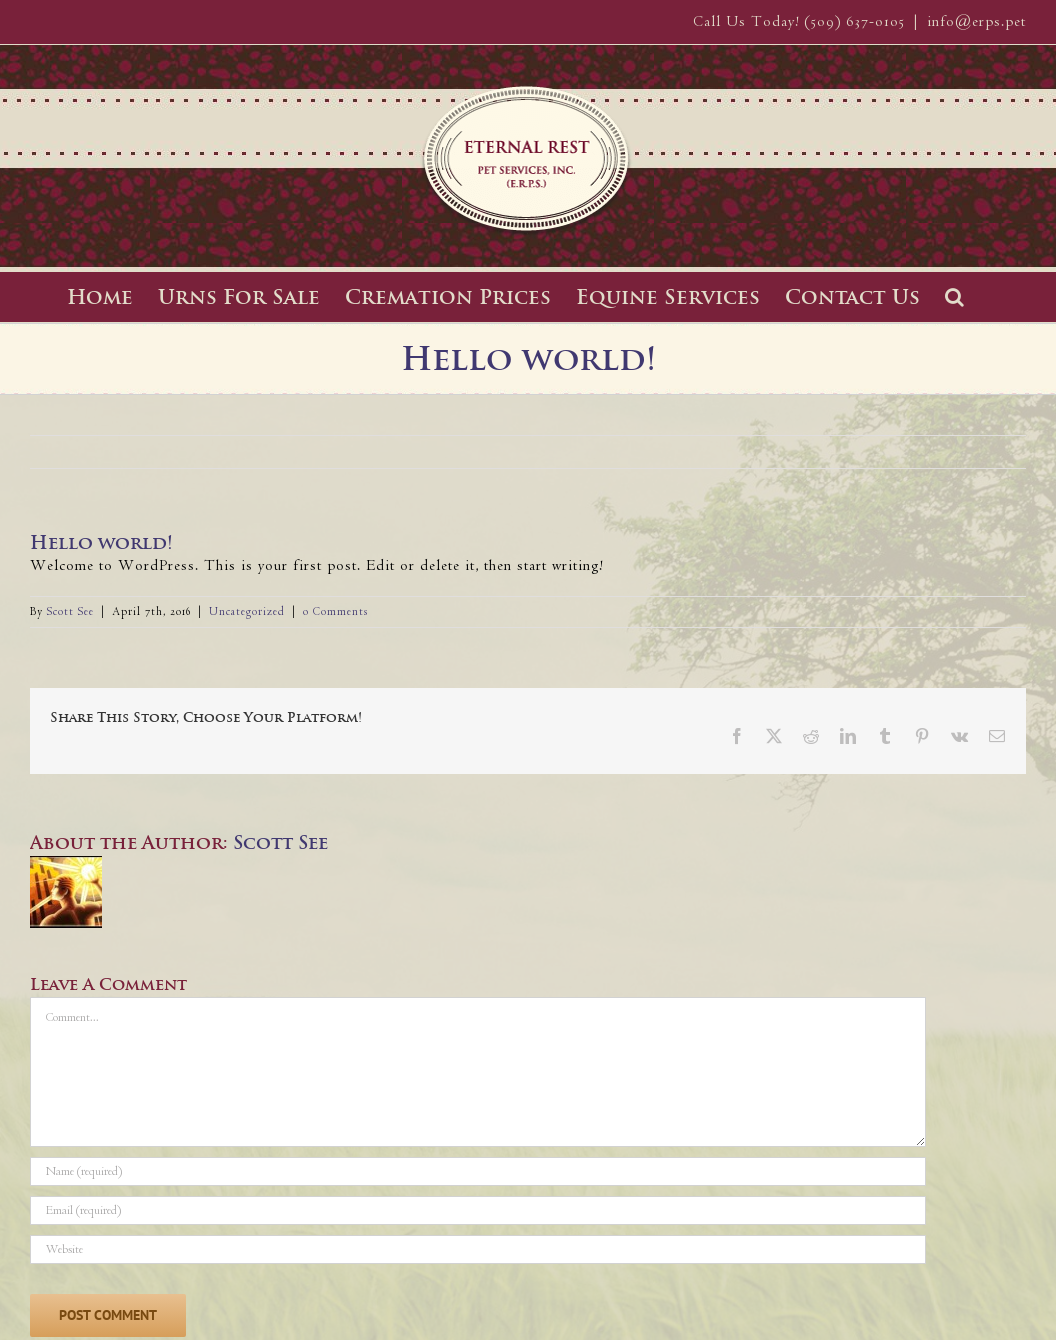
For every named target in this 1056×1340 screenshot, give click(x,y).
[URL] (478, 1249)
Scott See (70, 611)
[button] (954, 297)
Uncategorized (247, 611)
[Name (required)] (478, 1171)
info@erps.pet (976, 21)
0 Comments (335, 611)
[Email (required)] (478, 1210)
